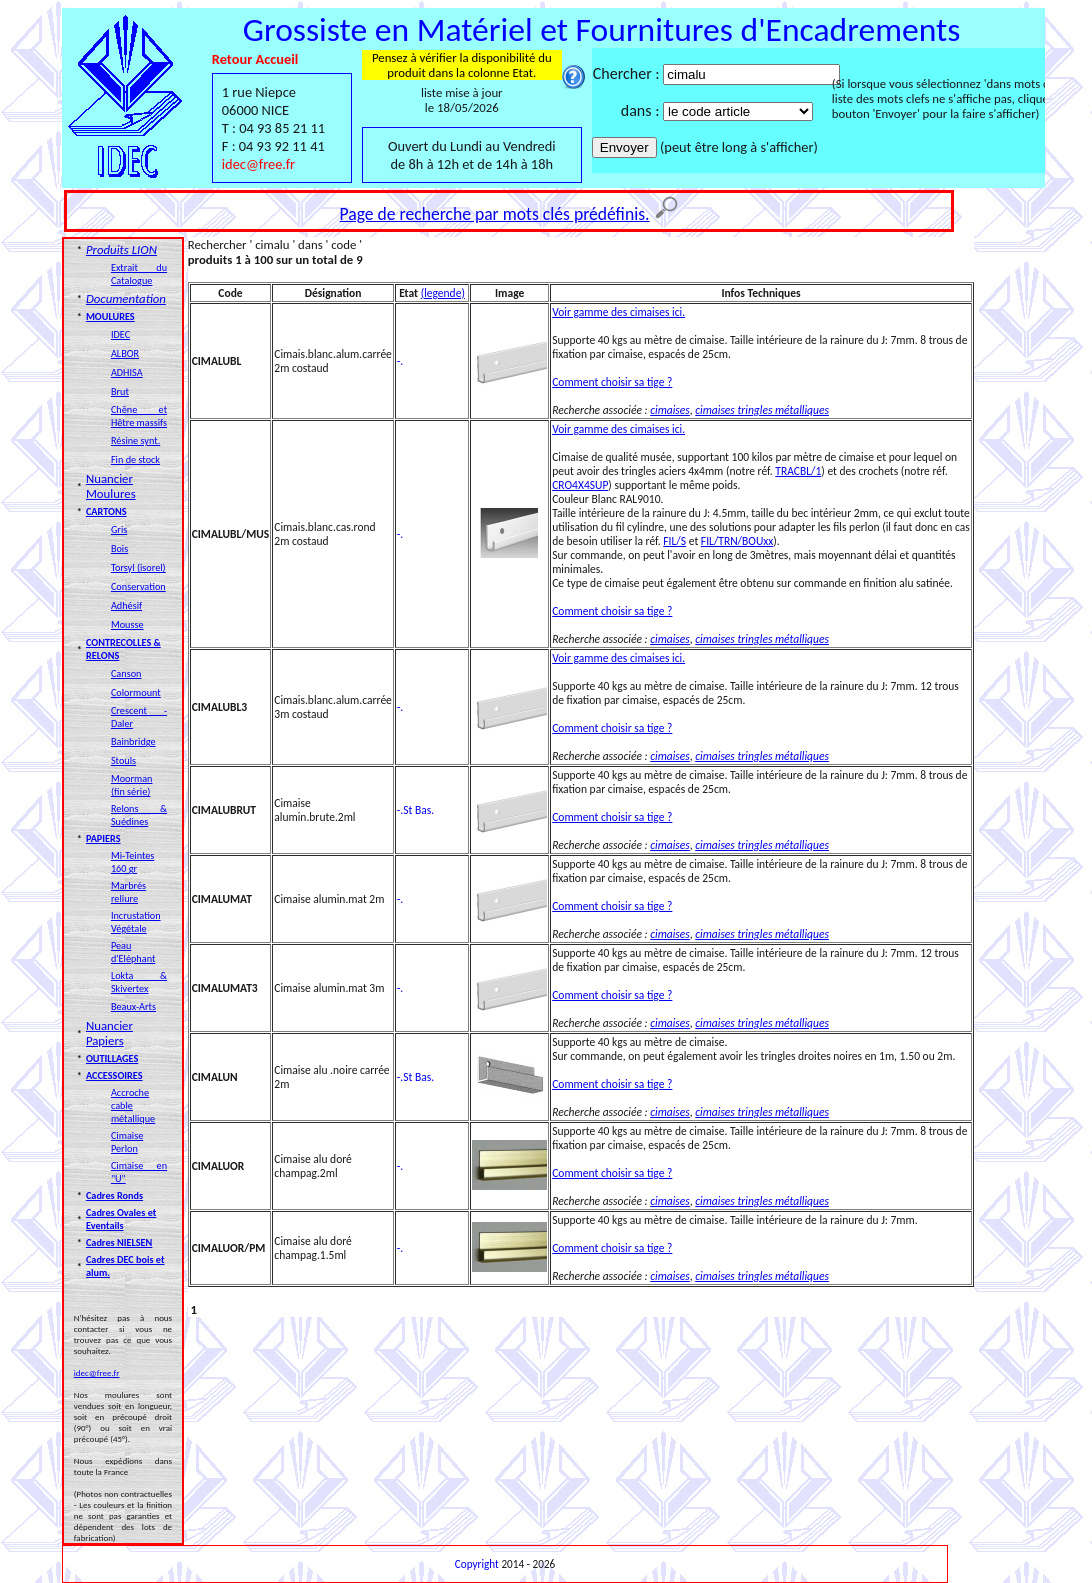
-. (400, 361)
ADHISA (127, 372)
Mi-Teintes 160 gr (132, 862)
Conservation (138, 586)
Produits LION (121, 249)
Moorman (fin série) (132, 785)
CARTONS (106, 511)
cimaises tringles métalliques (762, 410)
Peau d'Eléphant (133, 952)
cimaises (670, 410)
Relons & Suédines (139, 815)
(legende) (443, 293)
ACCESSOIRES (114, 1075)
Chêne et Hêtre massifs (139, 416)
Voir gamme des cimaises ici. (618, 312)
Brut (120, 391)
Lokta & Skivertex (139, 982)
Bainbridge (133, 741)
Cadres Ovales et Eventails (121, 1219)
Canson (126, 673)
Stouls (123, 760)
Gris (119, 529)
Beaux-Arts (133, 1006)
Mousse (127, 624)
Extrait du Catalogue (139, 274)
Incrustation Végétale (136, 922)
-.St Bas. (415, 810)
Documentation (126, 298)
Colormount (136, 692)
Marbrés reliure (128, 892)
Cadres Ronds (114, 1195)
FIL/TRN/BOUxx (737, 541)
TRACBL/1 (798, 471)
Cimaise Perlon (127, 1142)
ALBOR (125, 353)
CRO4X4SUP (580, 485)
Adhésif (126, 605)
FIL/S (674, 541)
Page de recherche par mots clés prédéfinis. (495, 214)
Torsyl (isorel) (138, 567)
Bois (119, 548)
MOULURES (110, 316)
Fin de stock (135, 459)
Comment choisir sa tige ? (612, 382)
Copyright (477, 1564)
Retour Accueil (255, 59)
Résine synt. (135, 440)
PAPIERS (103, 838)
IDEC (120, 334)
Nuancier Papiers (109, 1033)
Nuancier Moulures (111, 486)
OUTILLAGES (112, 1058)
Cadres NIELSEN (119, 1242)
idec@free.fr (258, 164)
